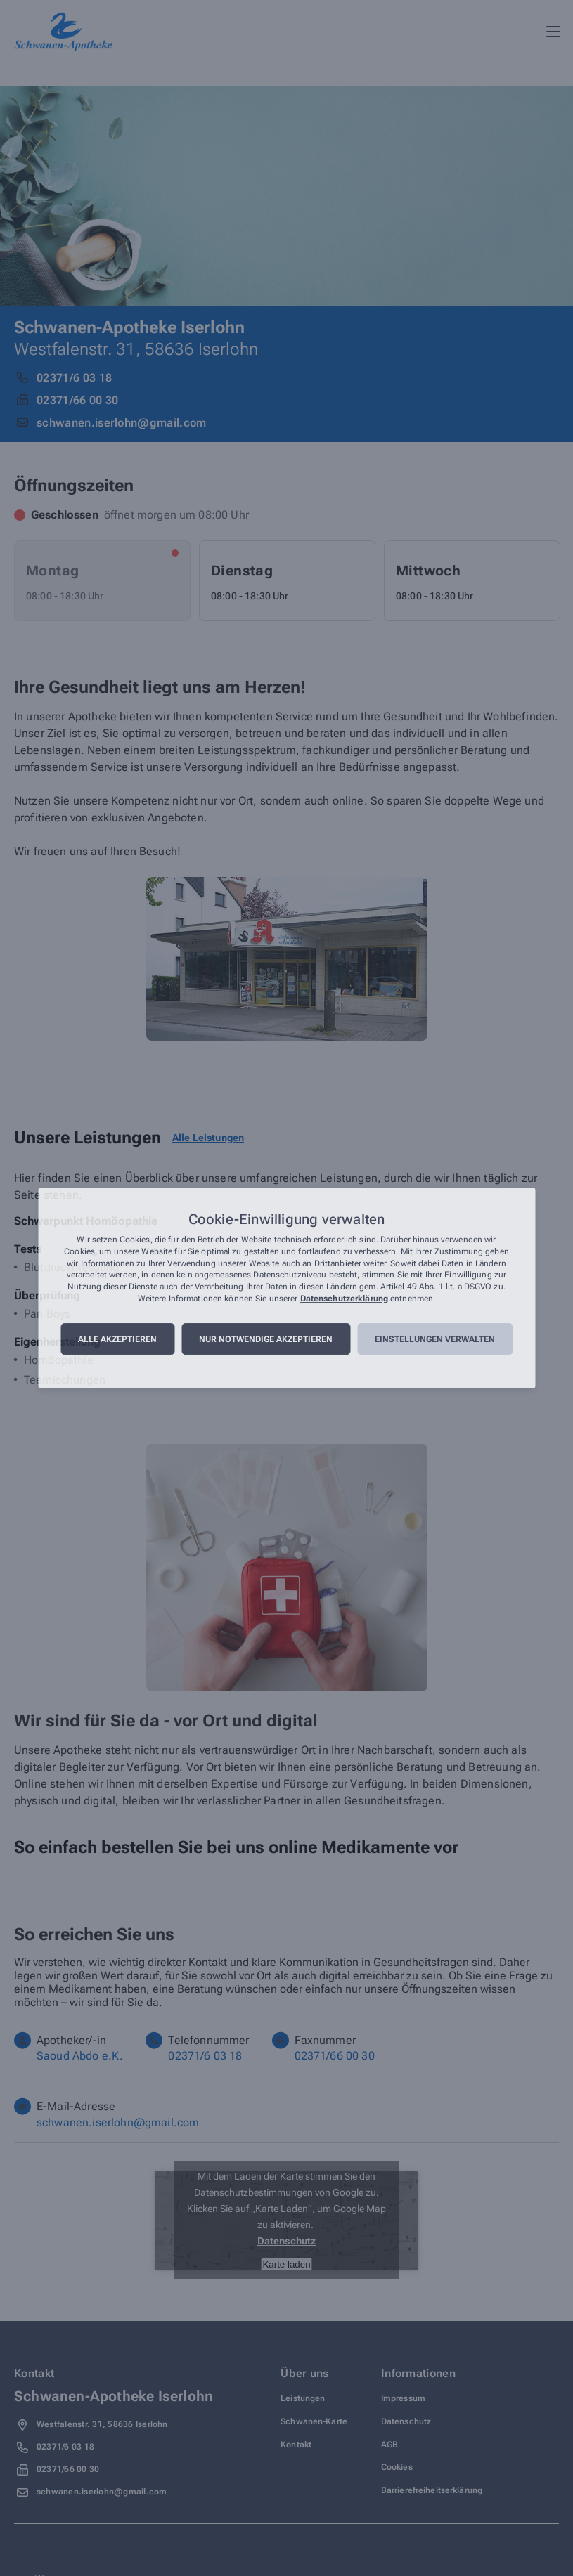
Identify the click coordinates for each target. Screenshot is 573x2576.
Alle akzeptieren (117, 1339)
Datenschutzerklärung (344, 1298)
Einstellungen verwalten (435, 1339)
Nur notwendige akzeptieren (266, 1339)
